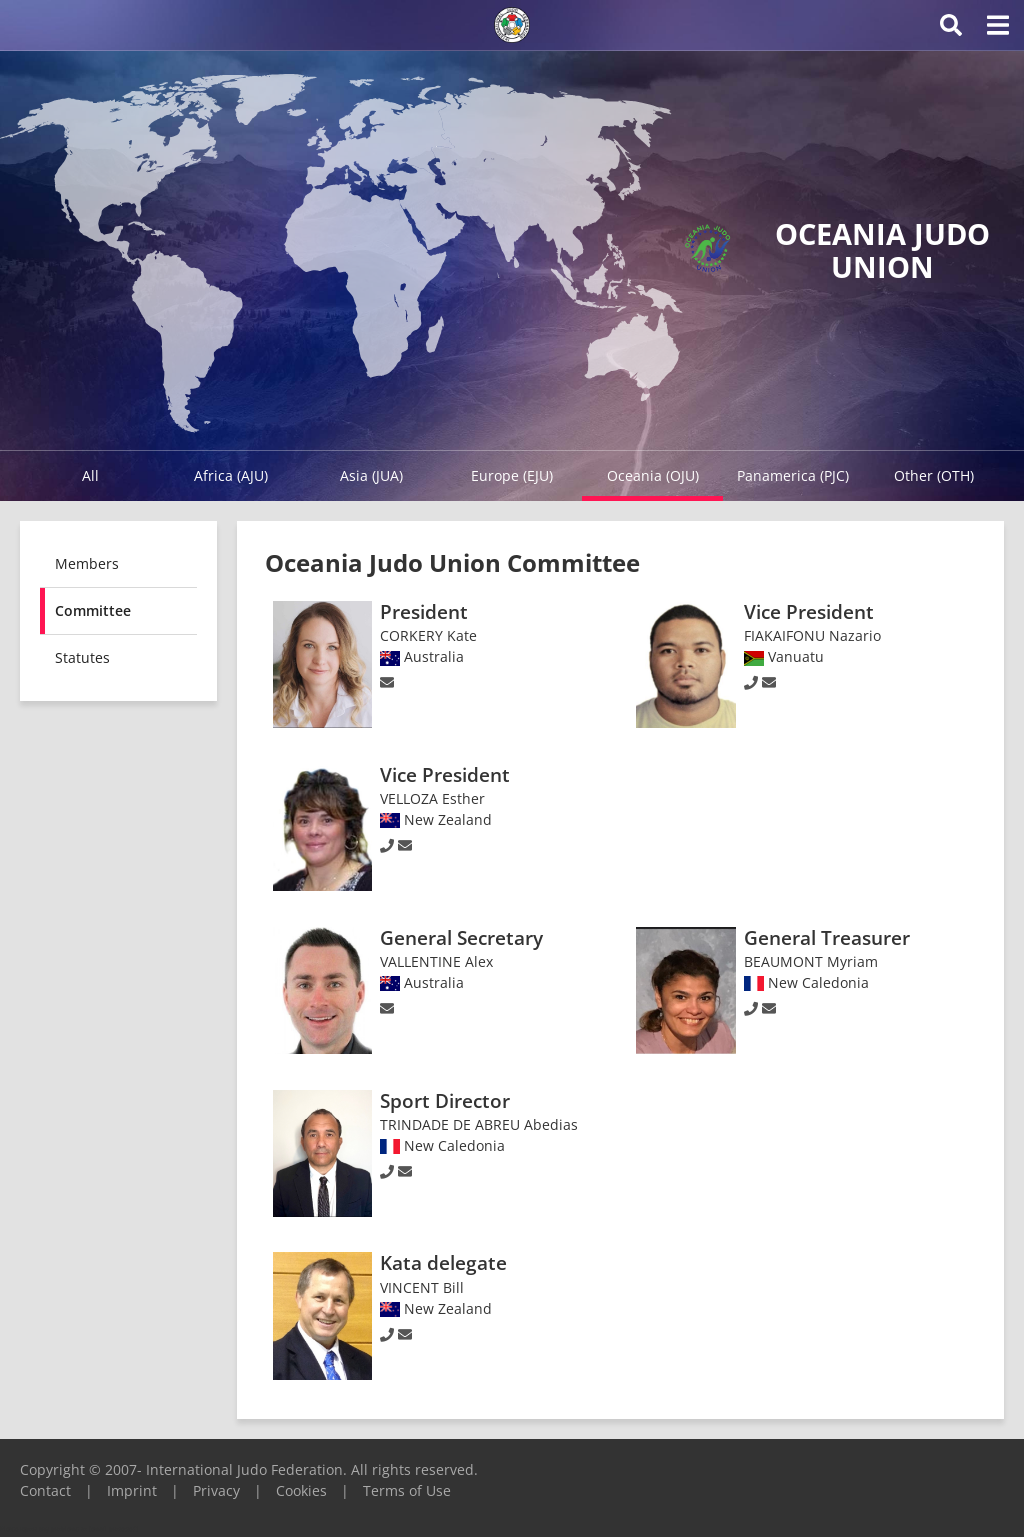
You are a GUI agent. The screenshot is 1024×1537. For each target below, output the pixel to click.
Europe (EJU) (512, 475)
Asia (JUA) (371, 475)
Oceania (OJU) (653, 475)
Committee (93, 610)
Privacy (216, 1490)
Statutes (82, 657)
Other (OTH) (934, 475)
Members (87, 563)
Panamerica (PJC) (793, 475)
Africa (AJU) (231, 475)
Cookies (301, 1490)
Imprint (132, 1490)
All (90, 475)
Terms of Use (407, 1490)
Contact (45, 1490)
